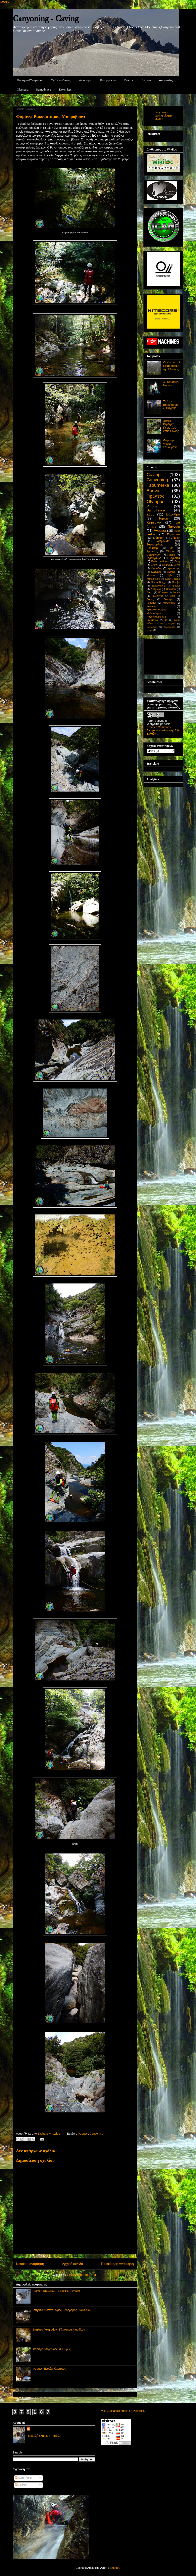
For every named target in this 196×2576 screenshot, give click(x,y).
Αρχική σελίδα (72, 2264)
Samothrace (43, 89)
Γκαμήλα (169, 599)
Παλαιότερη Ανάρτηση (117, 2264)
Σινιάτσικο (152, 620)
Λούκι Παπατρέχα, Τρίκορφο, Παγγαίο (56, 2290)
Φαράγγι (83, 2133)
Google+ (5, 1)
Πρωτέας (155, 496)
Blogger (114, 2567)
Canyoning (96, 2133)
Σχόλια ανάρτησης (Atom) (83, 2274)
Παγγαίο (174, 527)
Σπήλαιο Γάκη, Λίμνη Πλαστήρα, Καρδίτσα (59, 2329)
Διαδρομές (85, 80)
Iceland (165, 565)
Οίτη (177, 561)
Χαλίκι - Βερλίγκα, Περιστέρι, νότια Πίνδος (171, 426)
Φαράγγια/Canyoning (30, 80)
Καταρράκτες (108, 80)
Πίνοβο (176, 582)
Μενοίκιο (151, 575)
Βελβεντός (157, 596)
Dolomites (65, 89)
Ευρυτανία (173, 534)
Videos (147, 80)
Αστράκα (156, 589)
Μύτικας (158, 537)
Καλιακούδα (169, 627)
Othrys (170, 551)
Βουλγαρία (152, 627)
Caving (154, 474)
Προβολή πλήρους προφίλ (43, 2435)
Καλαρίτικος (153, 578)
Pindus (152, 506)
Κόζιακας (156, 571)
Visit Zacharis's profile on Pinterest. (123, 2410)
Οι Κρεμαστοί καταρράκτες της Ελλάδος (171, 366)
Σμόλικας (152, 551)
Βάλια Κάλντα (159, 561)
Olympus (22, 89)
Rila (161, 623)
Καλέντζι (151, 606)
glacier (176, 585)
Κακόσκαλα (169, 602)
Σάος (150, 514)
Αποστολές (166, 80)
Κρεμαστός (173, 568)
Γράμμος (151, 602)
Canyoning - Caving (46, 19)
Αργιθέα (172, 623)
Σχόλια (21, 2484)
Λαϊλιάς (171, 571)
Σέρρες (175, 537)
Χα (165, 620)
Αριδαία (175, 558)
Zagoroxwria (158, 585)
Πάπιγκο (162, 592)
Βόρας (150, 599)
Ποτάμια (129, 80)
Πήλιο (170, 575)
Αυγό (177, 565)
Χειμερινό (154, 522)
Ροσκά (176, 592)
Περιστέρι (152, 547)
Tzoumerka (158, 485)
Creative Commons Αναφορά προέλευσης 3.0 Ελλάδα (163, 730)
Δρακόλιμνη (154, 554)
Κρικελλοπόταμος (156, 609)
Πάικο (150, 592)
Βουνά (153, 490)
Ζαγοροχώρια (155, 544)
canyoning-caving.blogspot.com (163, 115)
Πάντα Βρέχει (158, 582)
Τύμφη (163, 518)
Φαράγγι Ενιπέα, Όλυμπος (49, 2368)
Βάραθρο (173, 514)
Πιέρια (171, 554)
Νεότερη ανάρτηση (30, 2264)
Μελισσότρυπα (155, 613)
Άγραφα (160, 531)
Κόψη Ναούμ (172, 578)
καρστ (150, 630)
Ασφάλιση (163, 541)
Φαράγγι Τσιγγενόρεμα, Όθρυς (52, 2349)
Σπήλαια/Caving (61, 80)
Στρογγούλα (154, 558)
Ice (172, 547)
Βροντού (171, 589)
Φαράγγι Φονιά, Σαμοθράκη (170, 444)
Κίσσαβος (156, 568)
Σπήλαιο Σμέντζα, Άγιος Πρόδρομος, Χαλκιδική (62, 2310)
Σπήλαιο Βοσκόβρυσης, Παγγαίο (171, 405)
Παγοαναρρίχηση (156, 616)
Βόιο (172, 596)
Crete (154, 565)
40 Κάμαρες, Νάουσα (171, 383)
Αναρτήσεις (23, 2477)
